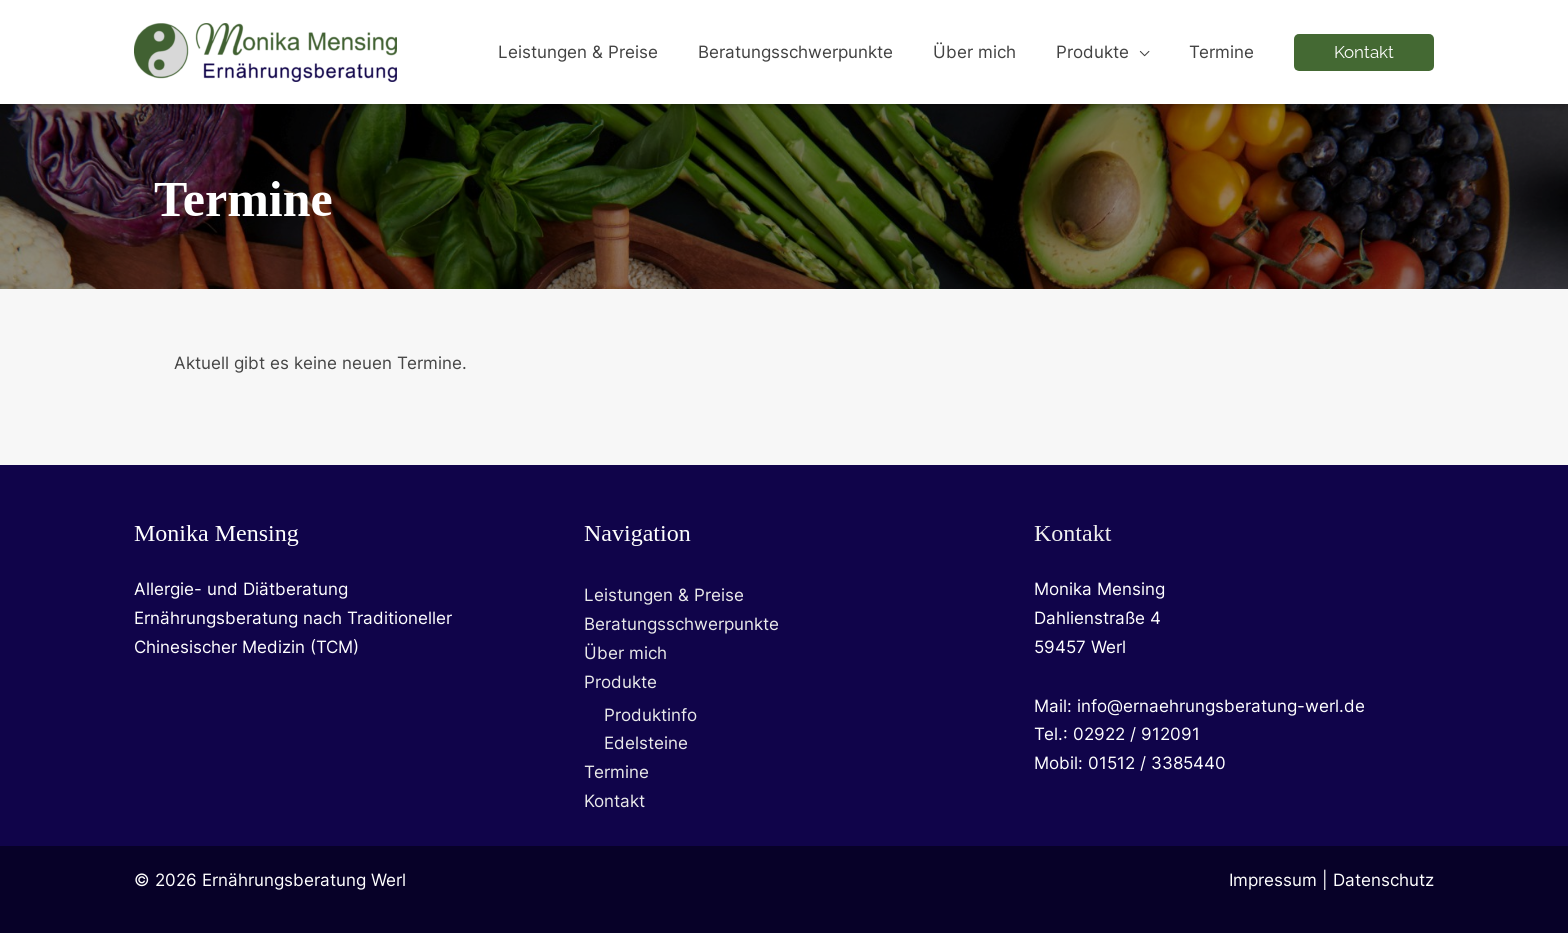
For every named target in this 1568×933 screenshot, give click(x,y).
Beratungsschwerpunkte (681, 624)
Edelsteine (646, 744)
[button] (1148, 52)
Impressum (1273, 880)
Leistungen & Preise (664, 595)
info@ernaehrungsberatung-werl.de (1221, 706)
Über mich (625, 653)
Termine (616, 772)
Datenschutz (1383, 880)
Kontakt (614, 801)
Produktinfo (650, 715)
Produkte (620, 682)
